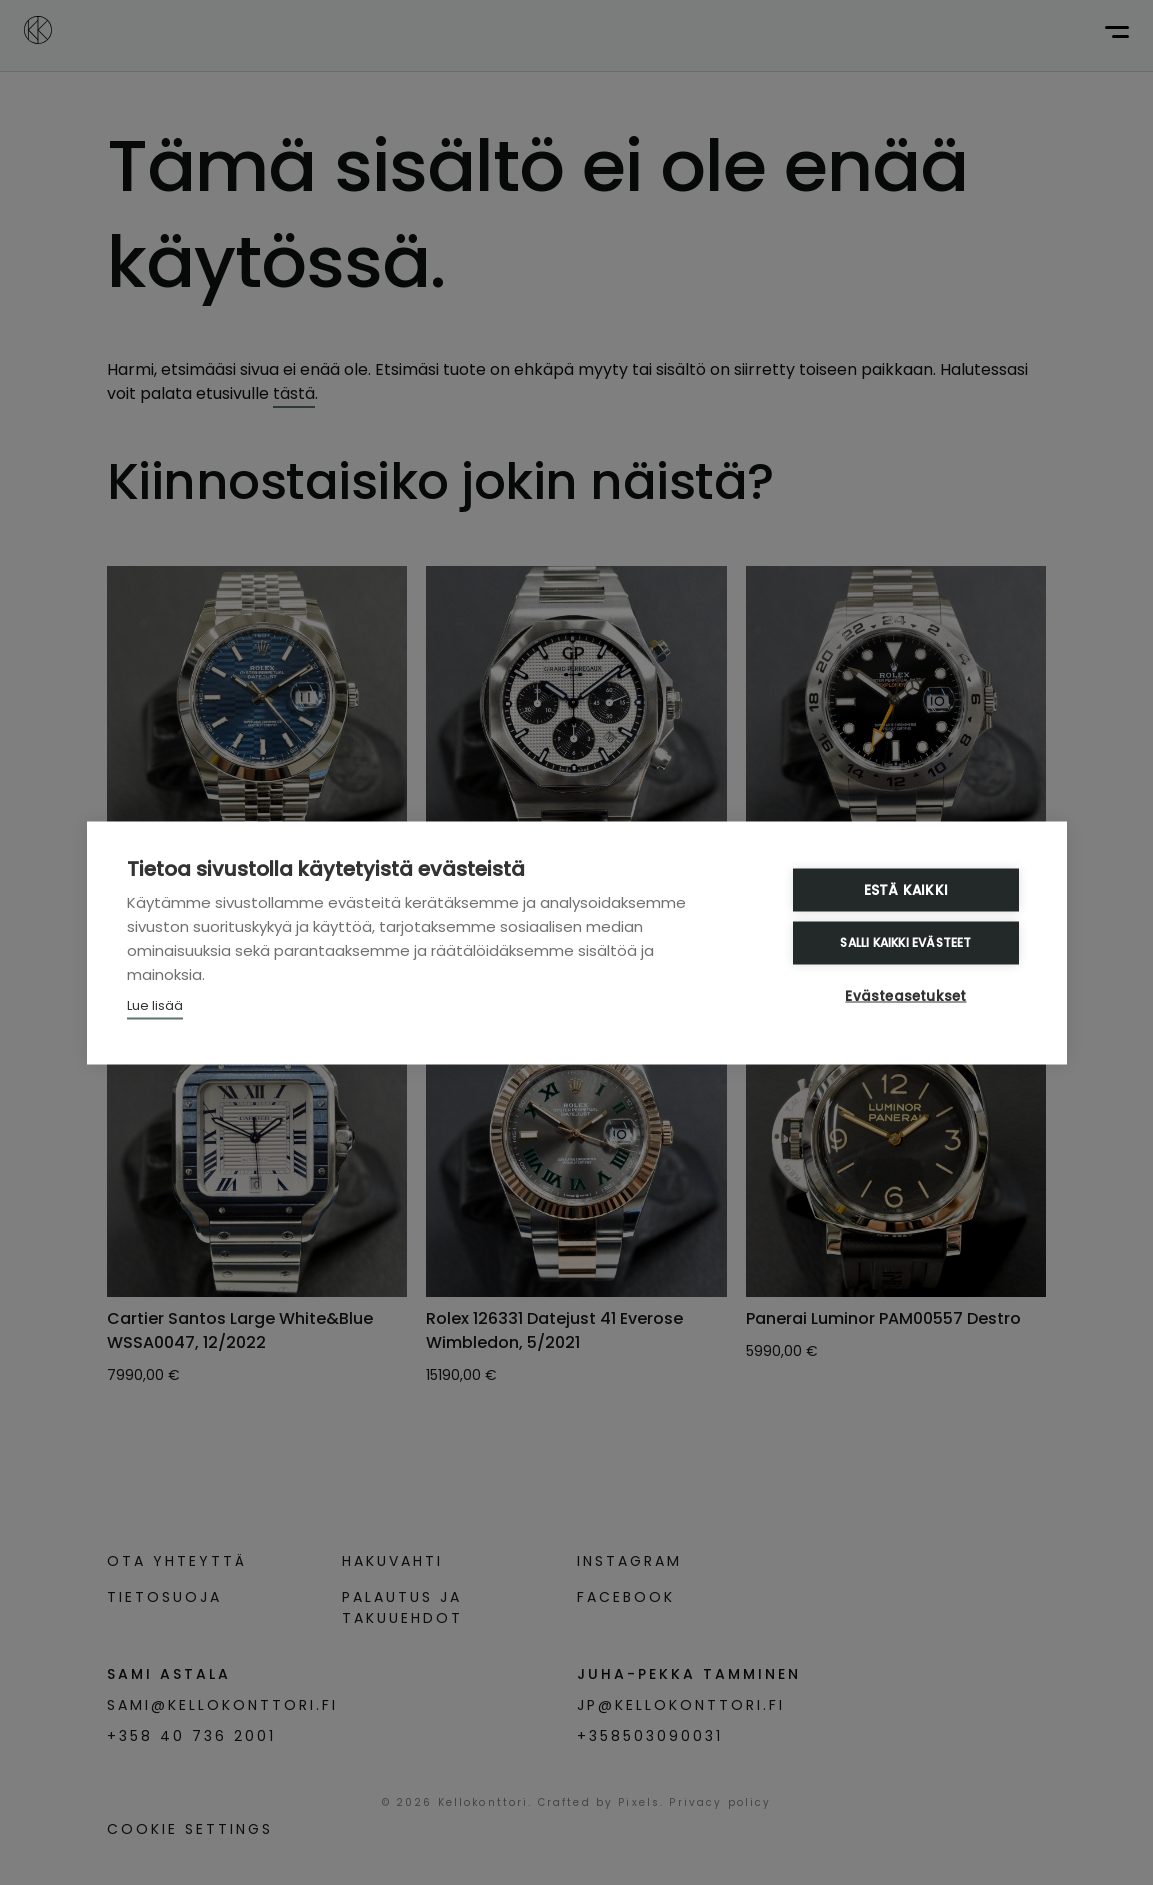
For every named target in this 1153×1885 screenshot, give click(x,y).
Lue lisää (155, 1004)
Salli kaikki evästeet (905, 942)
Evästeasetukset (906, 995)
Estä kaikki (906, 889)
